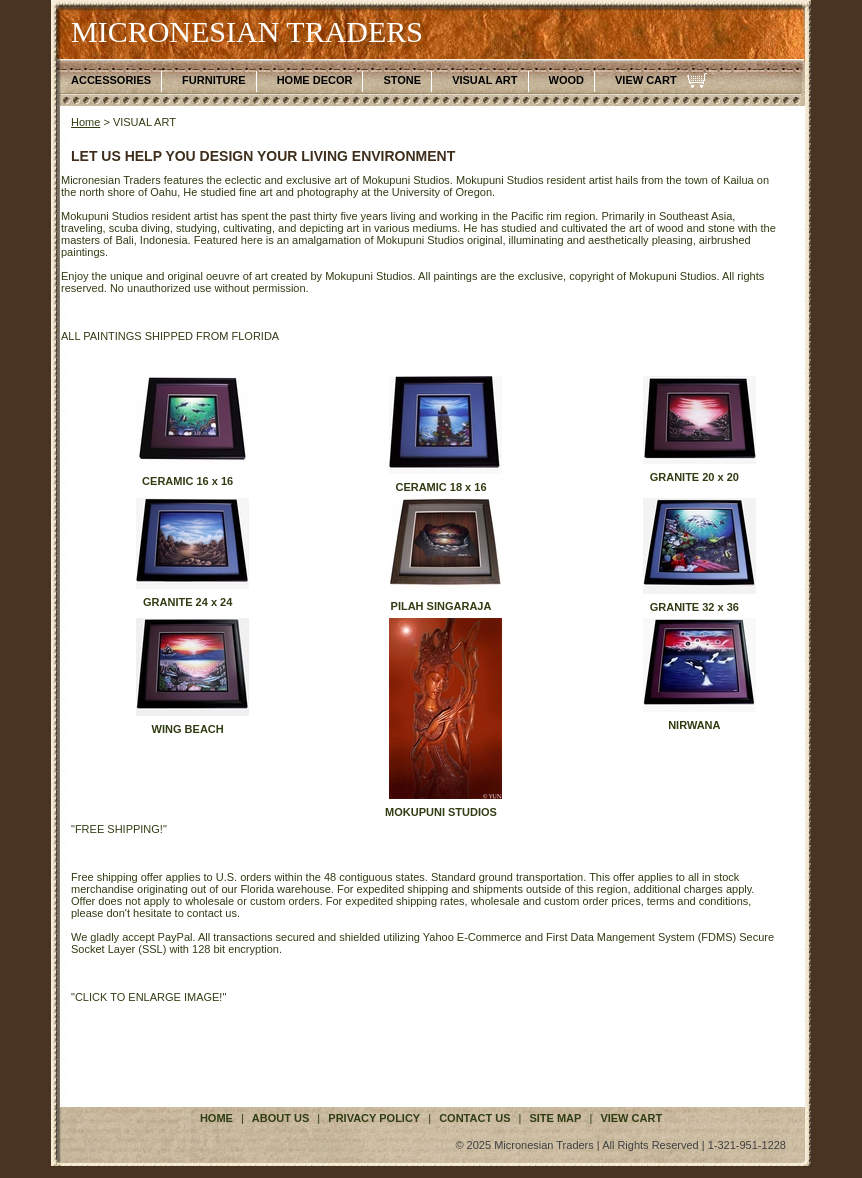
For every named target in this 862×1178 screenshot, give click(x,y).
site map (555, 1118)
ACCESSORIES (111, 80)
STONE (402, 80)
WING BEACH (188, 729)
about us (280, 1118)
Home (85, 122)
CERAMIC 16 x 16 (187, 481)
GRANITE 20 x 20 (694, 477)
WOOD (566, 80)
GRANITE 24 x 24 (187, 602)
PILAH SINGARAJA (441, 606)
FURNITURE (214, 80)
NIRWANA (694, 725)
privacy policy (374, 1118)
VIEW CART (646, 80)
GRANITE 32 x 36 (694, 607)
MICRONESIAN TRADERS (247, 31)
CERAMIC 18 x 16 (440, 487)
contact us (474, 1118)
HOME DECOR (315, 80)
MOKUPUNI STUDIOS (441, 812)
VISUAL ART (484, 80)
